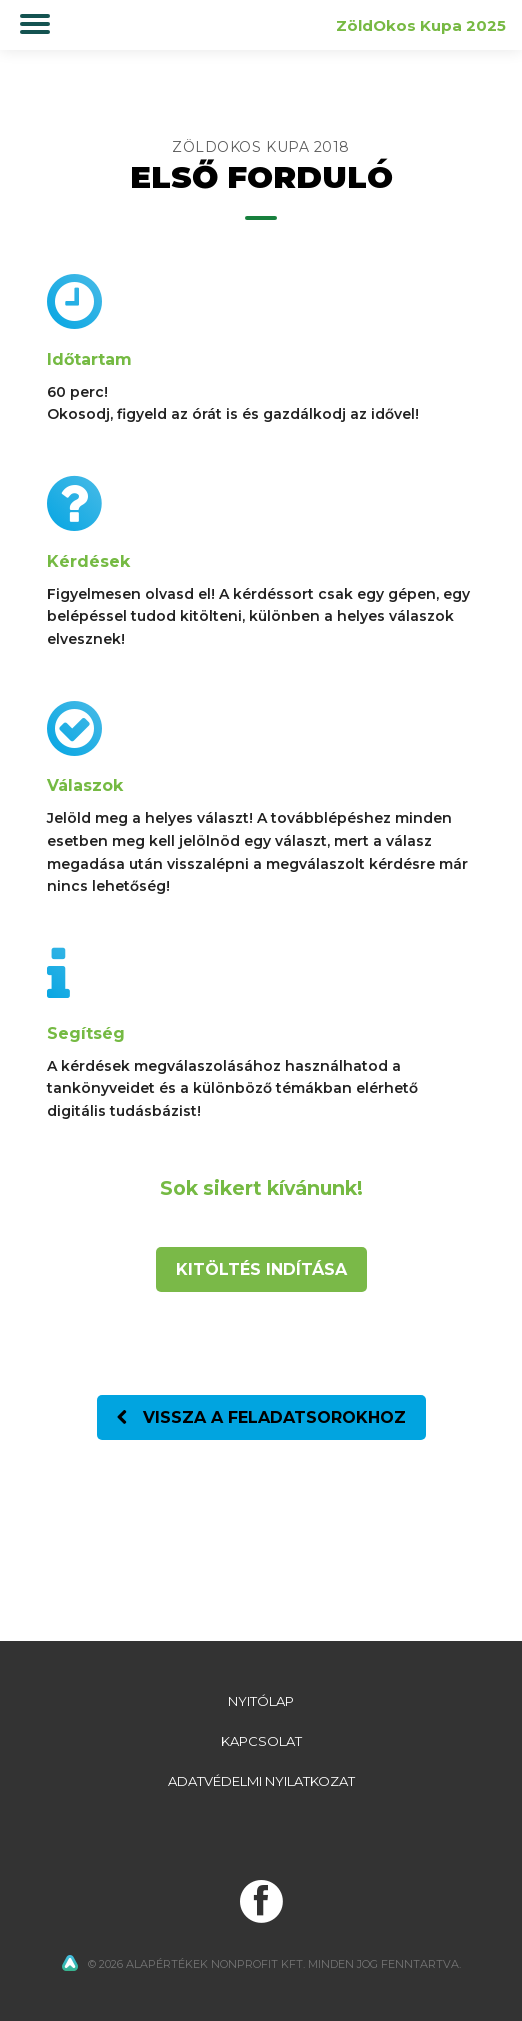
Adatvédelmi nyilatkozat (261, 1781)
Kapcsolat (261, 1741)
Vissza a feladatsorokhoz (261, 1417)
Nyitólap (261, 1701)
